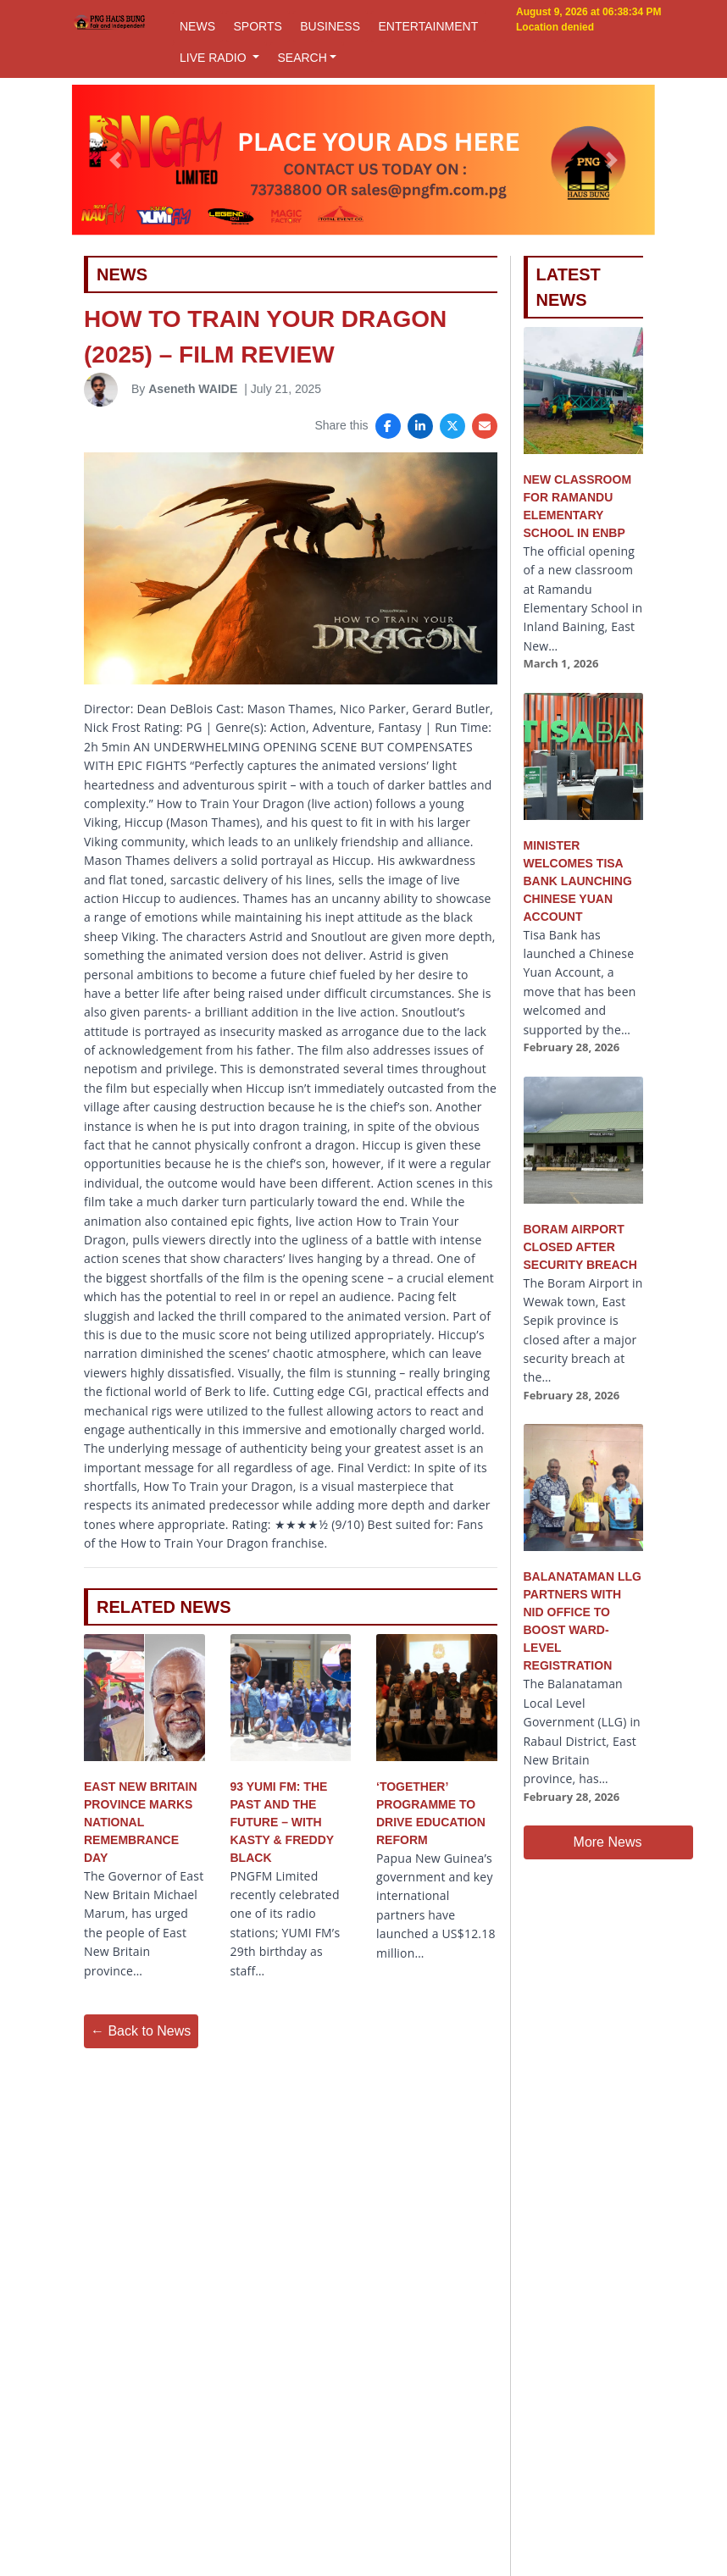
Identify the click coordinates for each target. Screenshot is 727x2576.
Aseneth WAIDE (192, 389)
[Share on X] (452, 426)
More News (608, 1842)
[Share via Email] (484, 426)
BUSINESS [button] (330, 26)
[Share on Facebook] (388, 426)
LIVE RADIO (214, 57)
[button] (115, 160)
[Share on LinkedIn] (420, 426)
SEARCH (301, 57)
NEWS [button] (197, 26)
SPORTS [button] (257, 26)
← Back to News (141, 2031)
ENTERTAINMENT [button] (428, 26)
